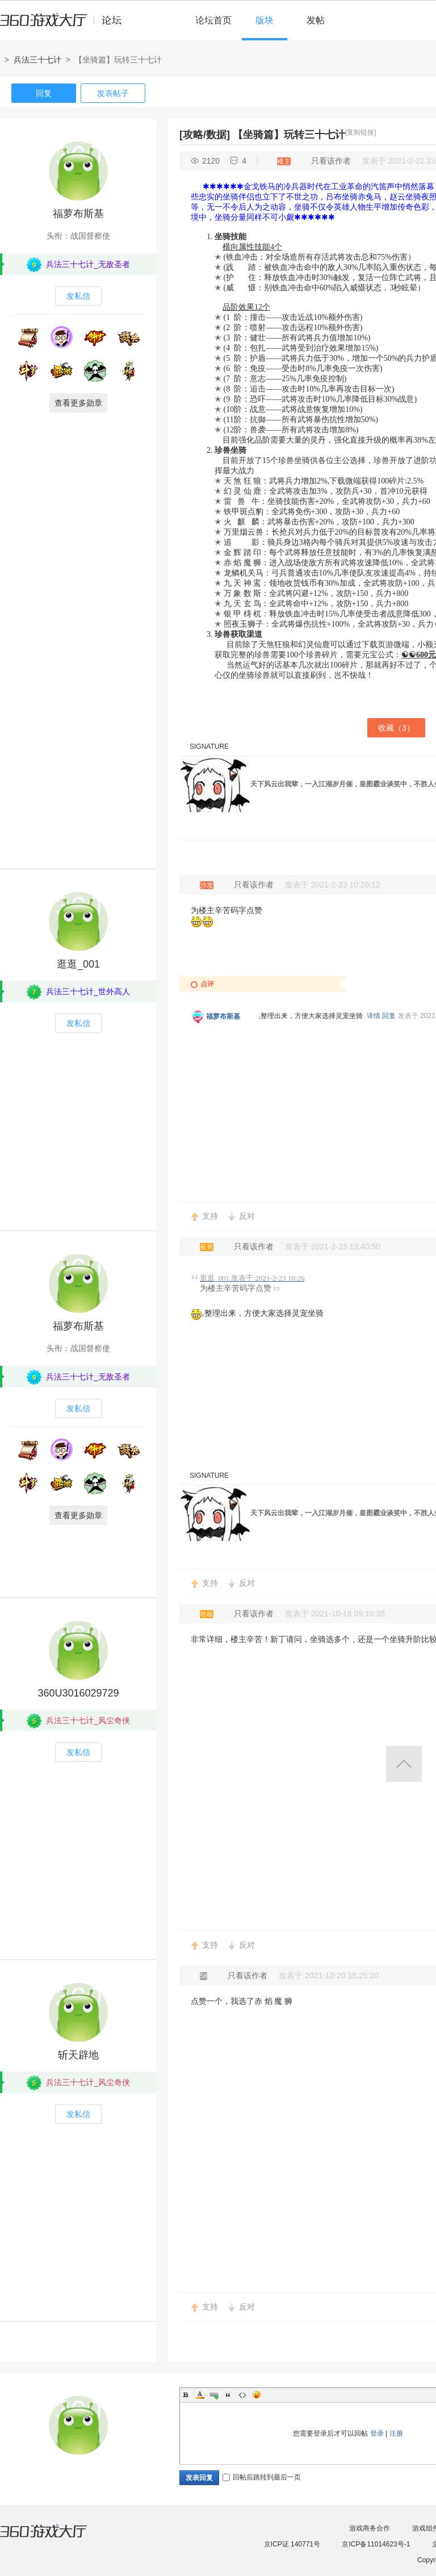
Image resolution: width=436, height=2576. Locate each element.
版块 (264, 20)
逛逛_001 (78, 964)
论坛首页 (213, 20)
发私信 (78, 296)
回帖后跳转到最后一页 (262, 2477)
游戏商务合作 (369, 2528)
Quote (228, 2394)
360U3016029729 (78, 1693)
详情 (373, 1016)
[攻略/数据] (204, 134)
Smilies (256, 2394)
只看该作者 (331, 160)
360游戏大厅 (55, 2538)
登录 (377, 2433)
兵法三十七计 (37, 59)
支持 (210, 1215)
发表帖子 (113, 93)
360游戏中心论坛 (65, 24)
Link (214, 2394)
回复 (44, 93)
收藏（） (396, 727)
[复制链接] (360, 132)
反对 (247, 1215)
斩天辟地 (78, 2055)
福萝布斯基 (78, 213)
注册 (396, 2433)
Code (242, 2394)
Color (200, 2394)
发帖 (316, 20)
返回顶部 (404, 1764)
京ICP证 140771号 (292, 2544)
